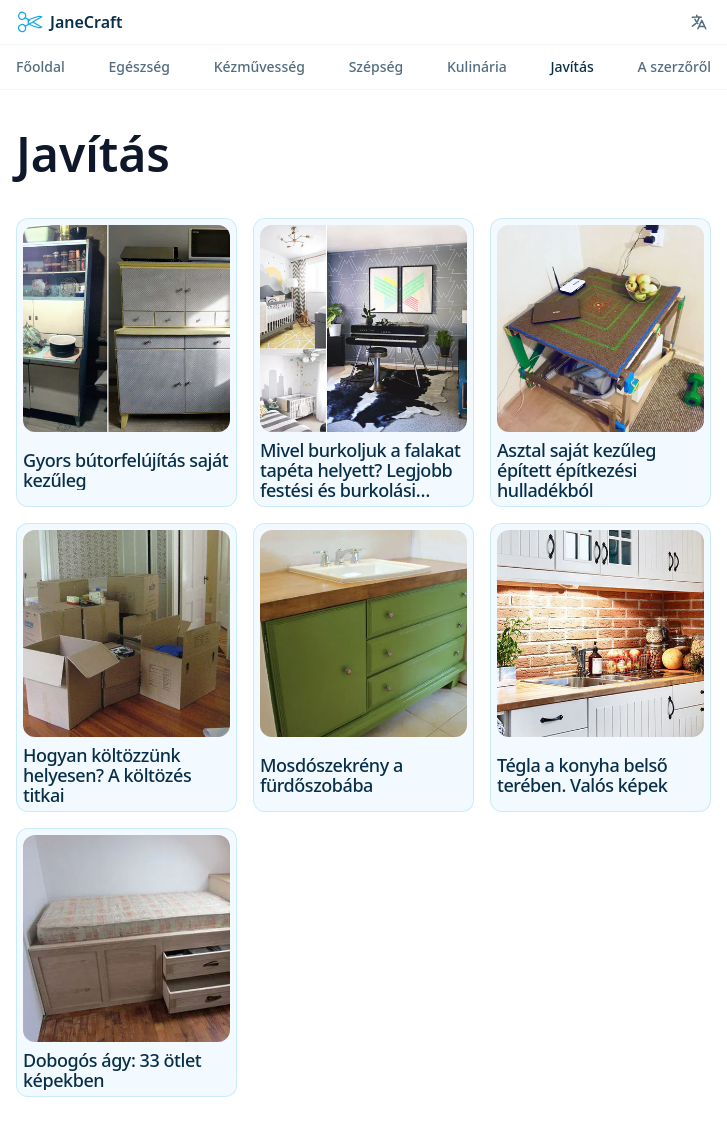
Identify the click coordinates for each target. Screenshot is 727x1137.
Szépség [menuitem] (376, 66)
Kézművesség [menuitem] (259, 66)
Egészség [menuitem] (139, 66)
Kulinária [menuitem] (477, 66)
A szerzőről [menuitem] (674, 66)
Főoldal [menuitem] (40, 66)
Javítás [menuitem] (571, 66)
